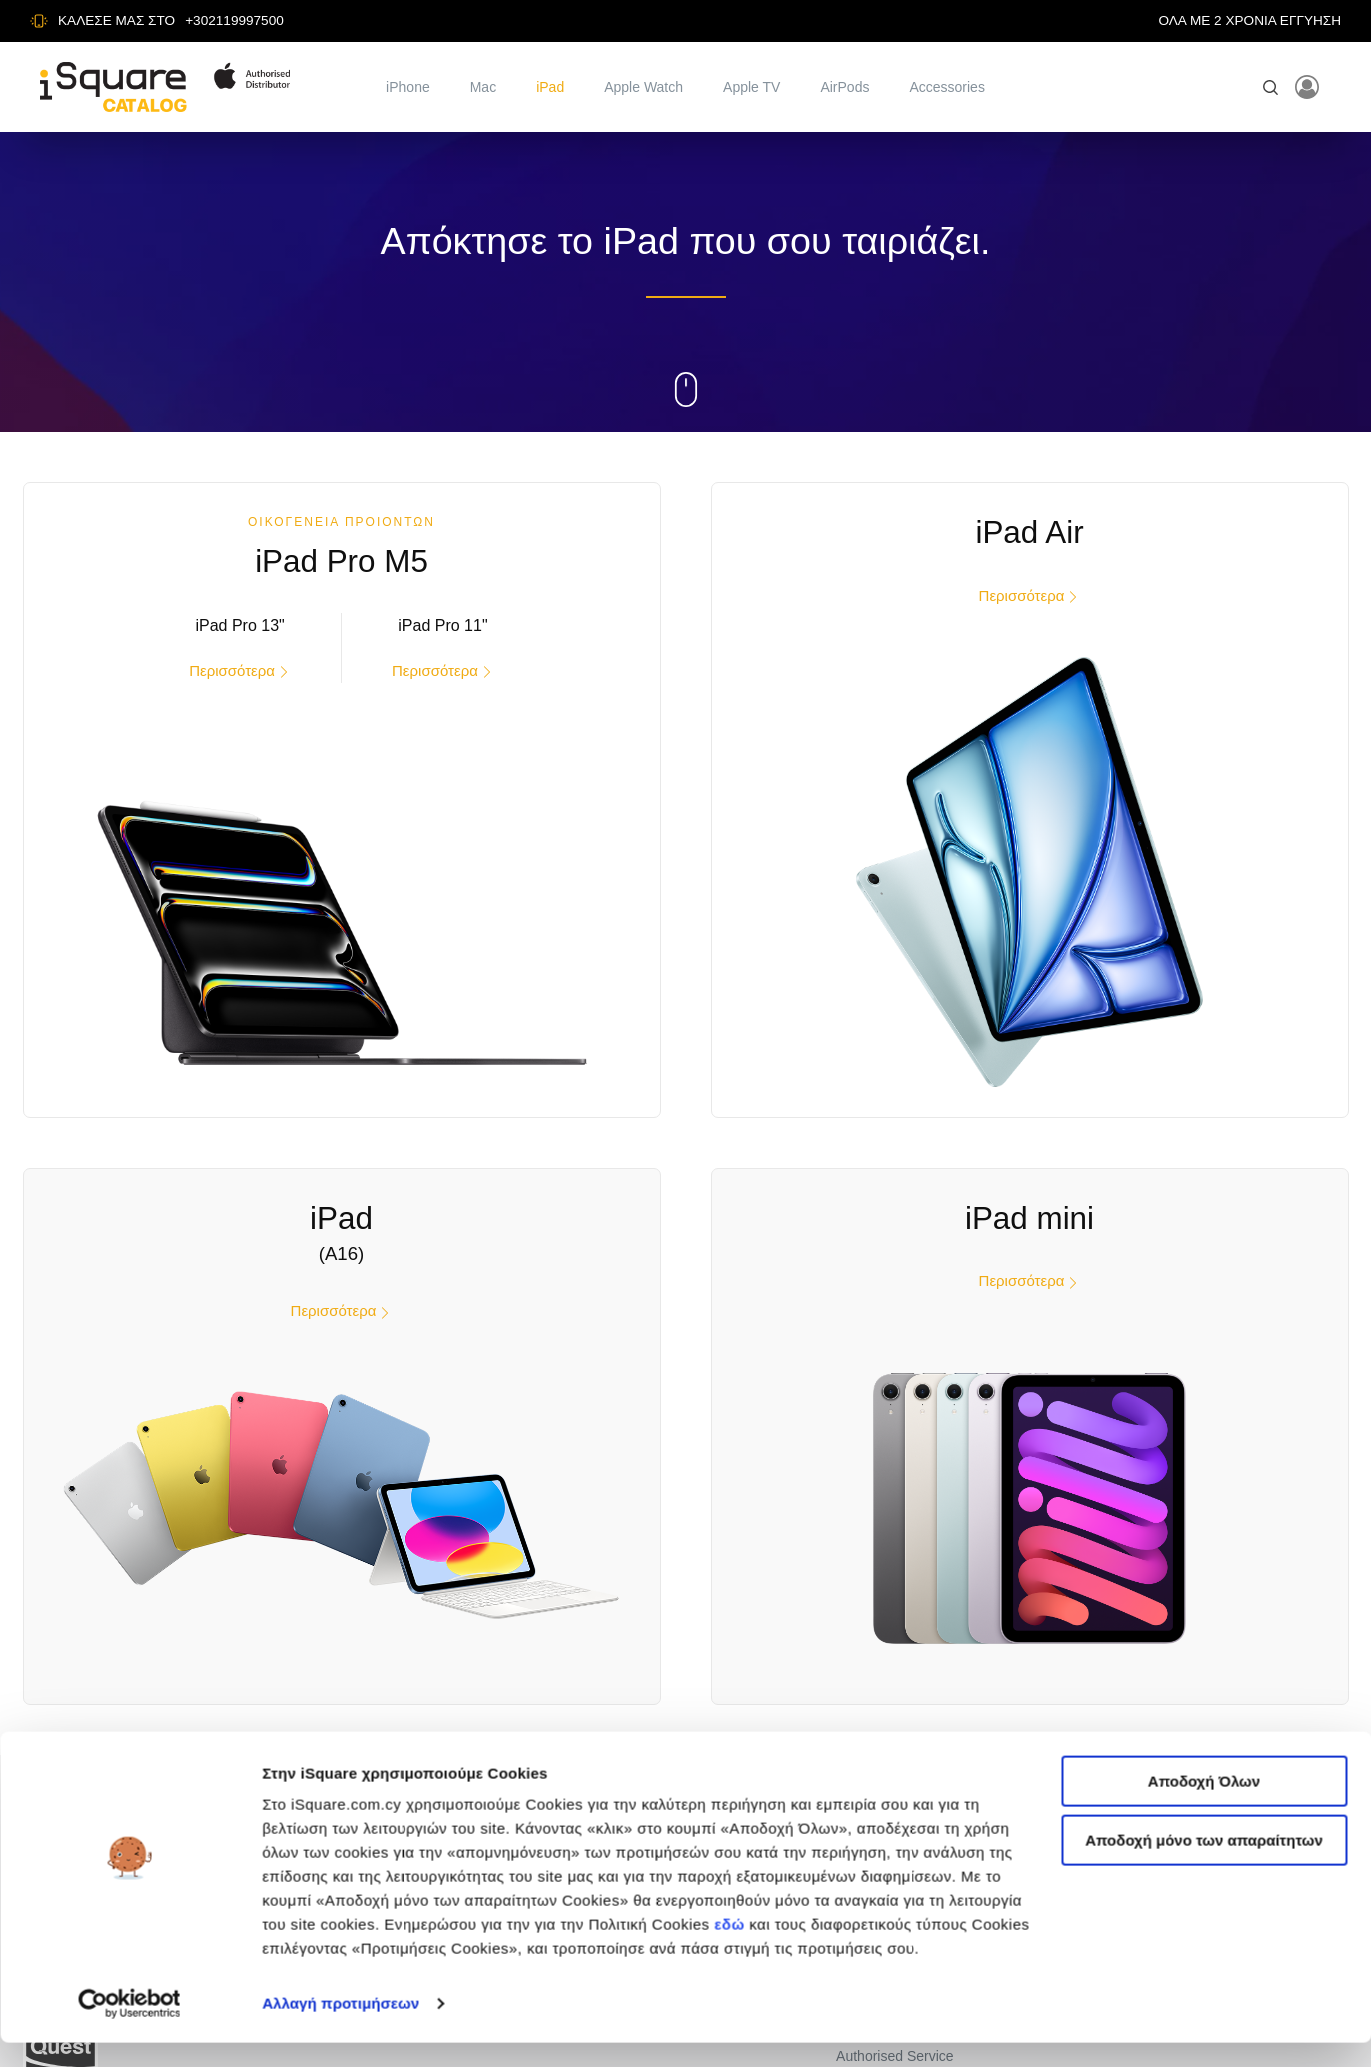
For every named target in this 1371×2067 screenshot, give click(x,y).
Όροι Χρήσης (877, 1882)
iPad (550, 87)
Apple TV (751, 87)
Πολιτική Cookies (889, 1915)
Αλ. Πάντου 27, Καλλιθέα (1218, 1850)
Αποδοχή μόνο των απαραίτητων (1204, 1376)
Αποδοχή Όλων (1204, 1317)
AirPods (844, 87)
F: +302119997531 (1200, 1916)
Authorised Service (895, 2044)
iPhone (408, 87)
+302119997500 (234, 20)
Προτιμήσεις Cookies (900, 1947)
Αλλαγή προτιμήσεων (340, 1540)
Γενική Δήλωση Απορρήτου (919, 1979)
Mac (483, 87)
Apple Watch (643, 87)
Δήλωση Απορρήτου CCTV (919, 2012)
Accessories (946, 87)
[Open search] (1270, 87)
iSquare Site (874, 1850)
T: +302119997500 (1199, 1894)
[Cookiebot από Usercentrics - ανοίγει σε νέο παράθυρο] (129, 1541)
